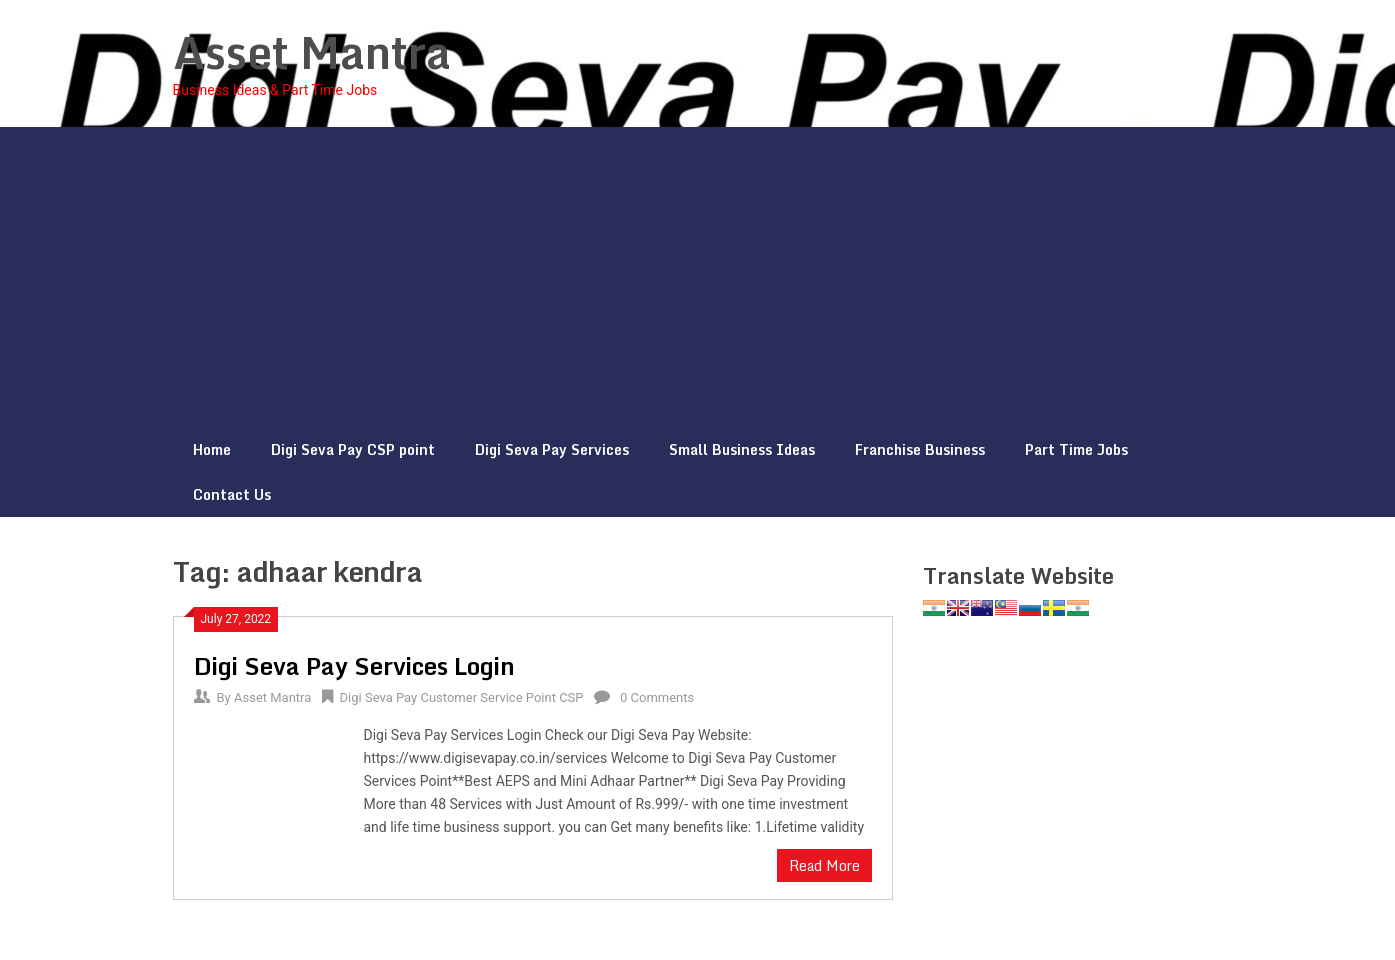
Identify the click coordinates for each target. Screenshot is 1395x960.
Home (212, 449)
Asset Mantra (312, 52)
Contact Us (232, 494)
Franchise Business (920, 449)
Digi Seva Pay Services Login (354, 665)
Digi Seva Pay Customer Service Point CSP (462, 697)
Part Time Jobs (1076, 449)
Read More (824, 865)
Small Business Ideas (742, 449)
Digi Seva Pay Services (552, 449)
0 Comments (657, 697)
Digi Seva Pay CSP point (353, 449)
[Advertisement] (698, 277)
